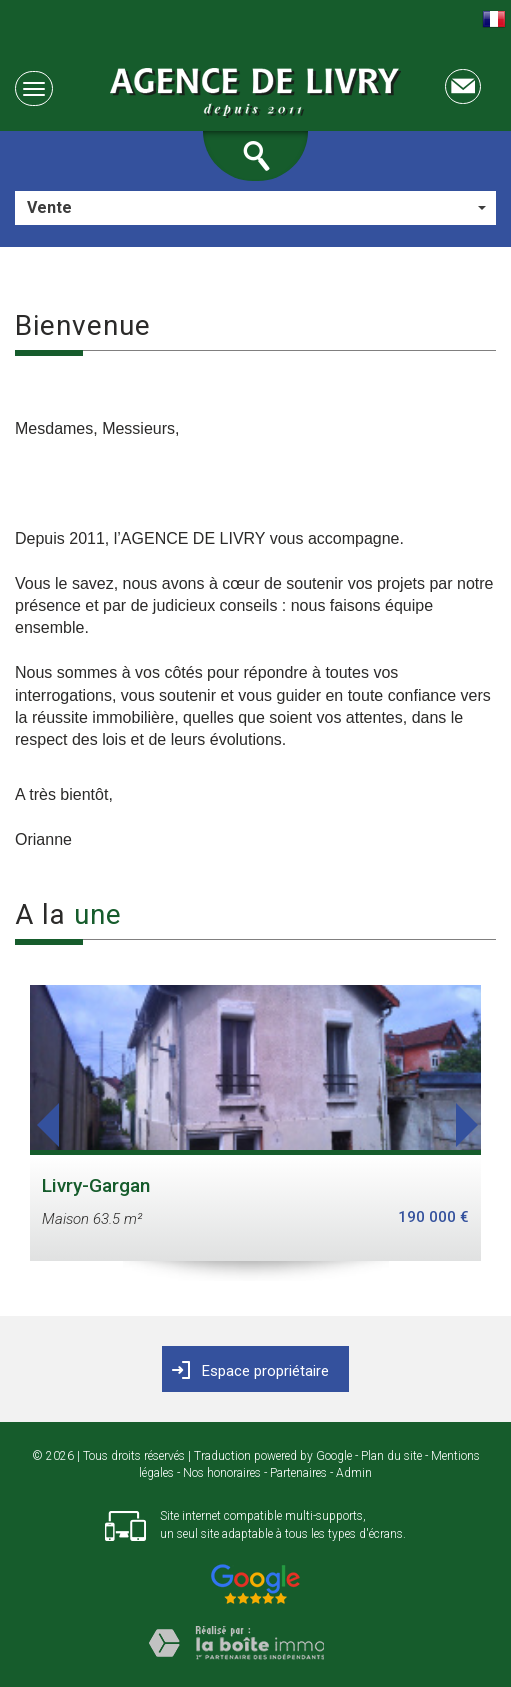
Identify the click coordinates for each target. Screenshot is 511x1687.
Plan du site (391, 1456)
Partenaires (298, 1473)
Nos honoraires (222, 1473)
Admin (354, 1473)
